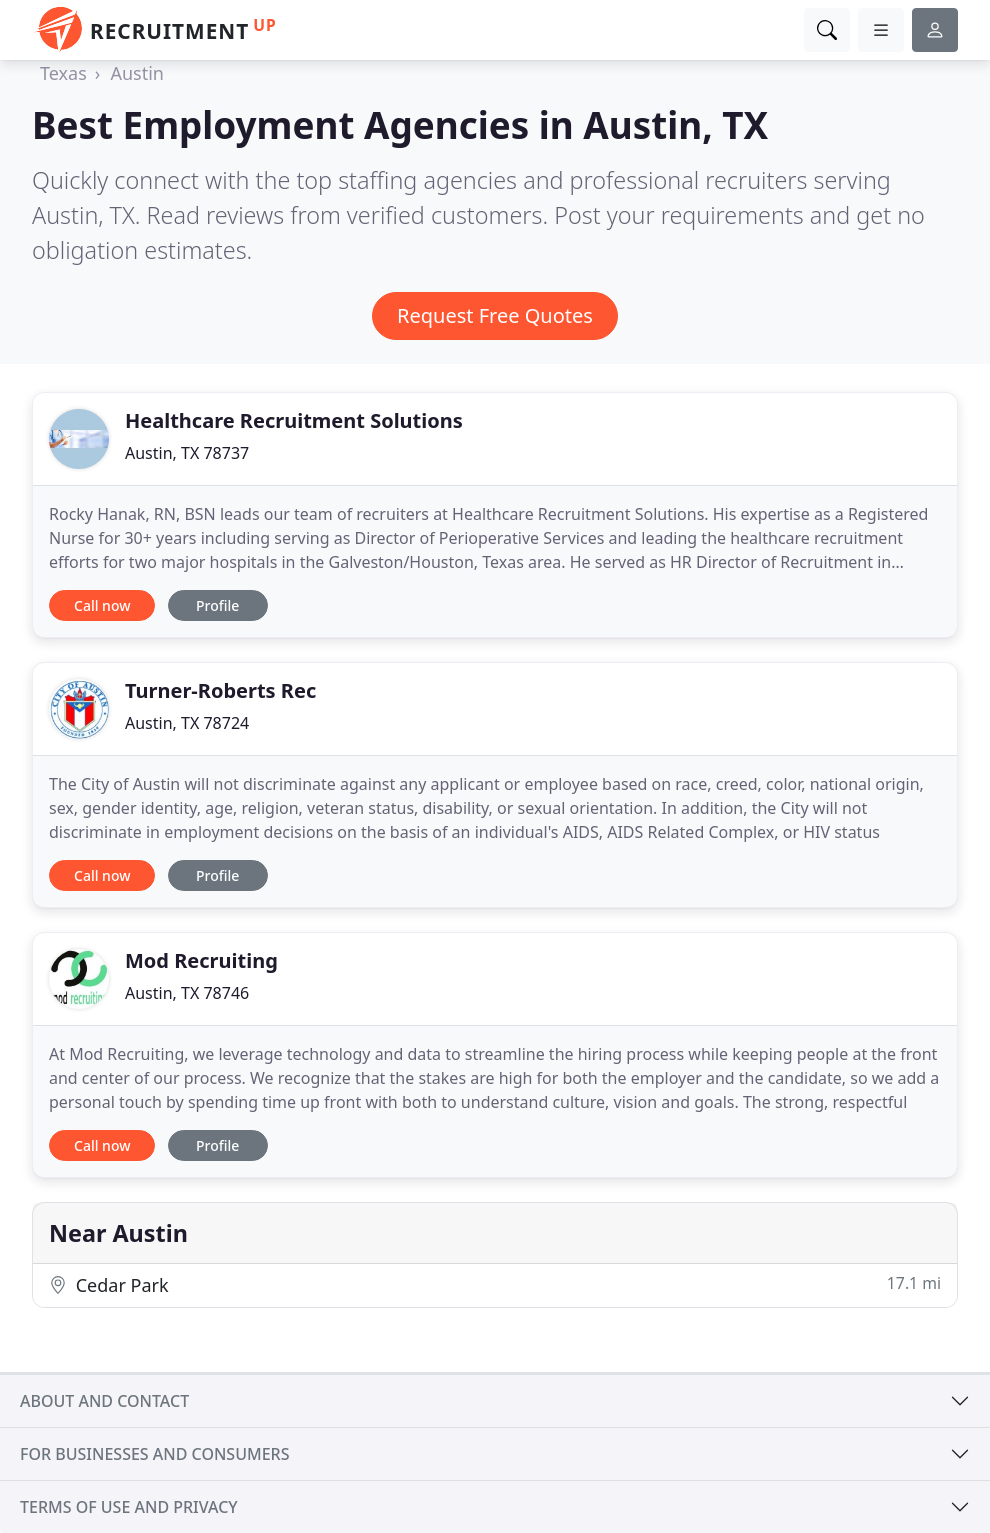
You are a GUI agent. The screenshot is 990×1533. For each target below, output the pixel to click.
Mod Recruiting (201, 960)
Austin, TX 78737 (187, 453)
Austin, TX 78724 (187, 723)
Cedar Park (495, 1284)
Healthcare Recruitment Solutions (294, 420)
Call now (102, 605)
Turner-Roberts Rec (220, 690)
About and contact (104, 1401)
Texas (63, 73)
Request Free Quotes (495, 315)
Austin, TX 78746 (187, 993)
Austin (137, 73)
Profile (217, 605)
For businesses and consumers (154, 1454)
